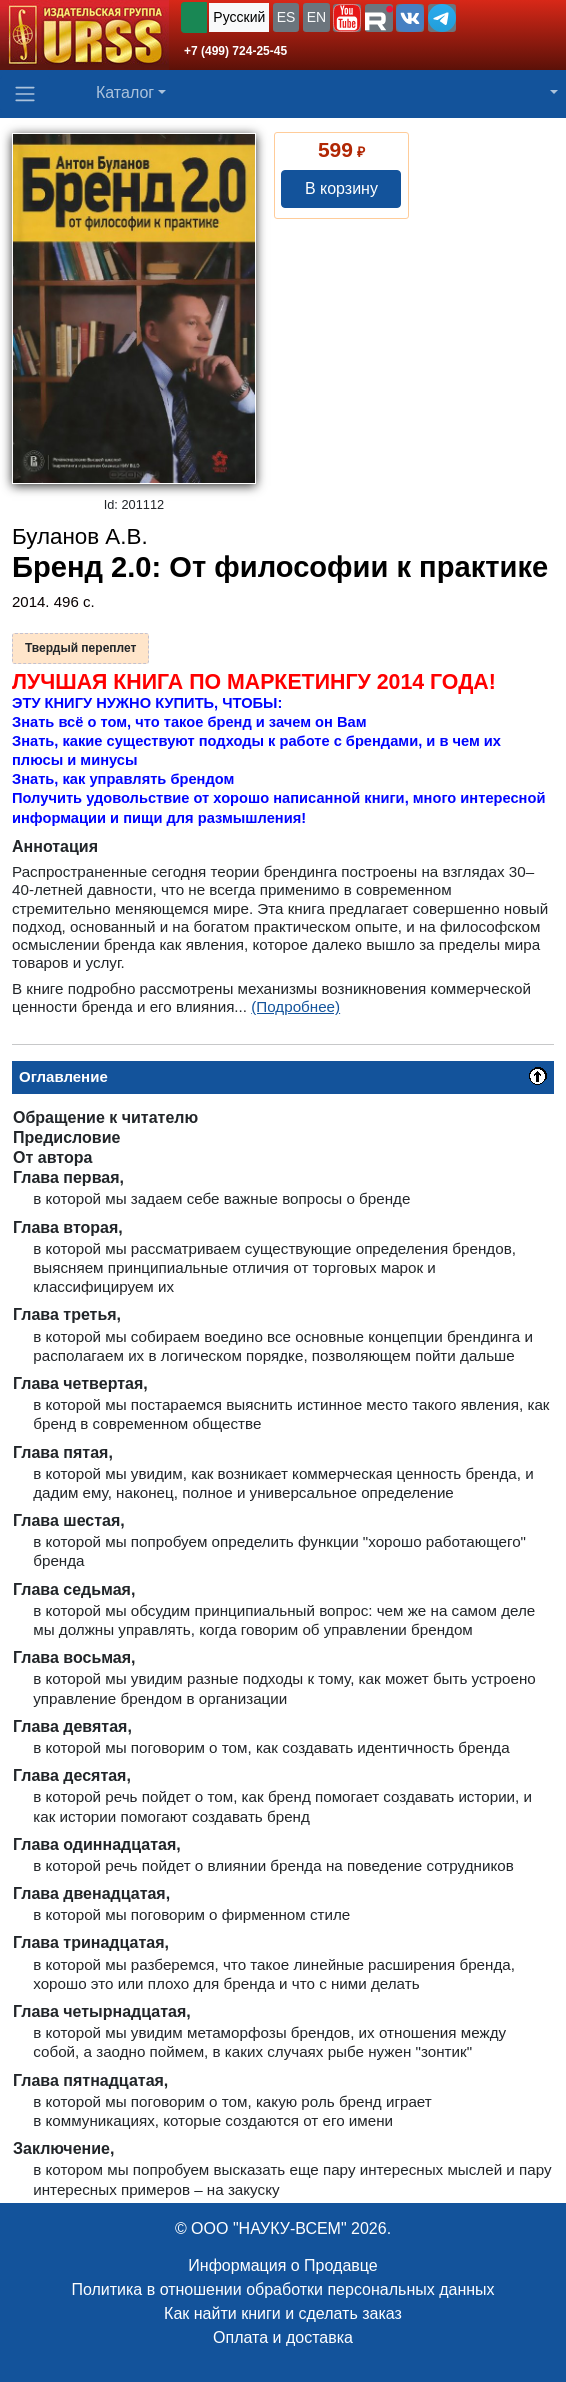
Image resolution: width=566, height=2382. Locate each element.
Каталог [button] (125, 92)
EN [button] (316, 17)
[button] (347, 18)
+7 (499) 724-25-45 (235, 51)
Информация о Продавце (282, 2265)
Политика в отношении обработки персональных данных (282, 2289)
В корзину (341, 188)
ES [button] (286, 17)
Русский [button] (239, 17)
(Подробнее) (295, 1006)
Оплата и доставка (283, 2337)
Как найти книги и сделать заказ (283, 2313)
